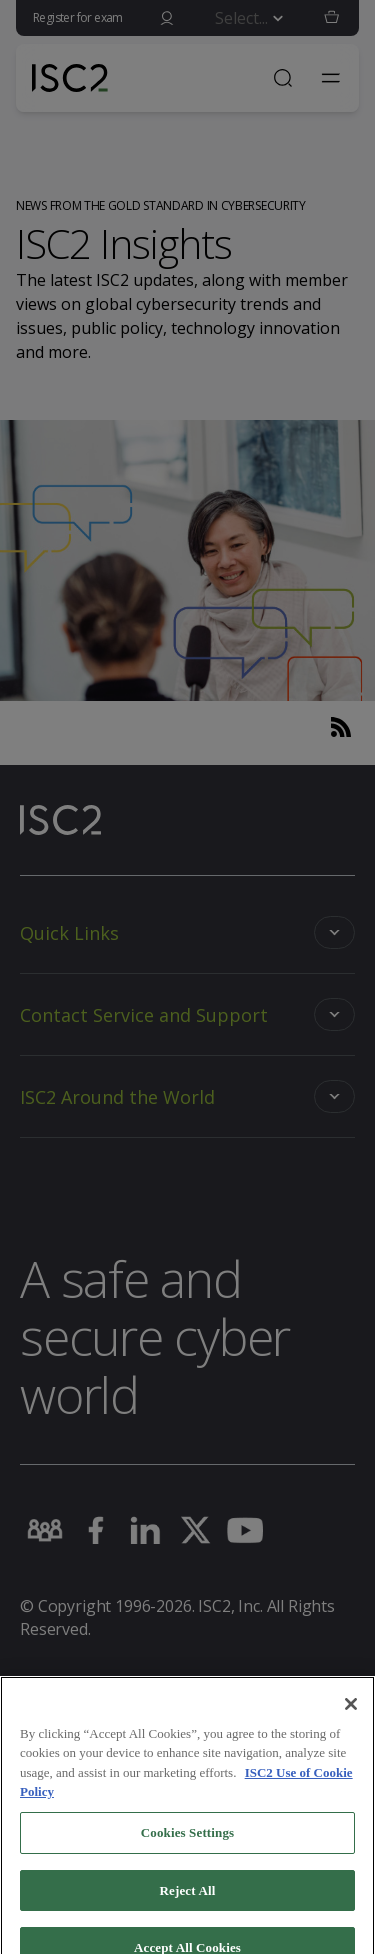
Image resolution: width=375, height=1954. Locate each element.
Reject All (188, 1903)
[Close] (351, 1718)
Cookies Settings (187, 1846)
